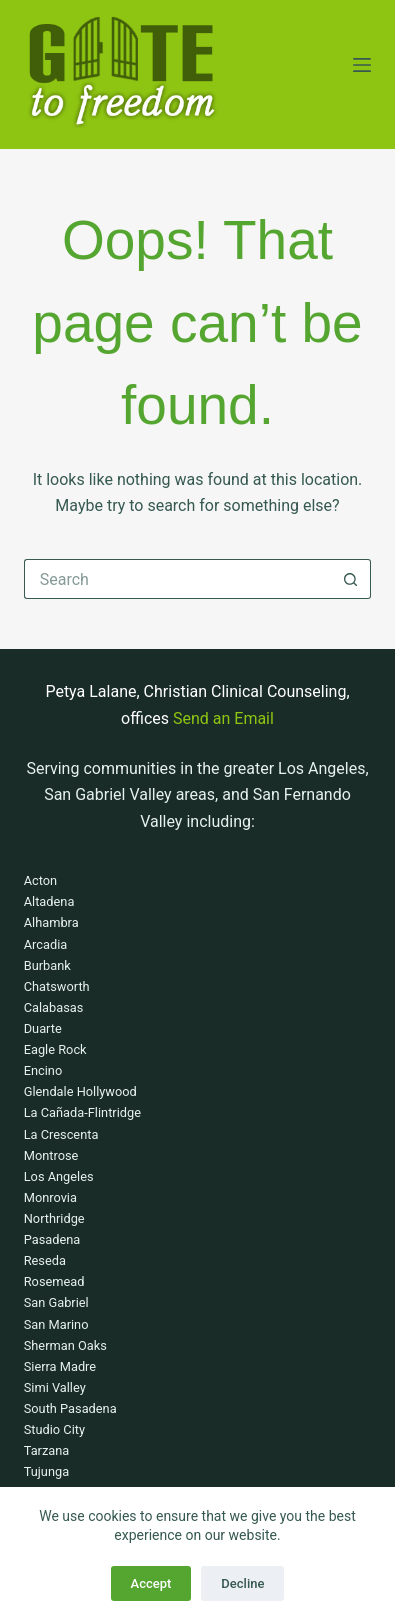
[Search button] (351, 579)
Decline (242, 1583)
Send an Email (223, 718)
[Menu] (362, 65)
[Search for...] (178, 579)
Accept (151, 1583)
